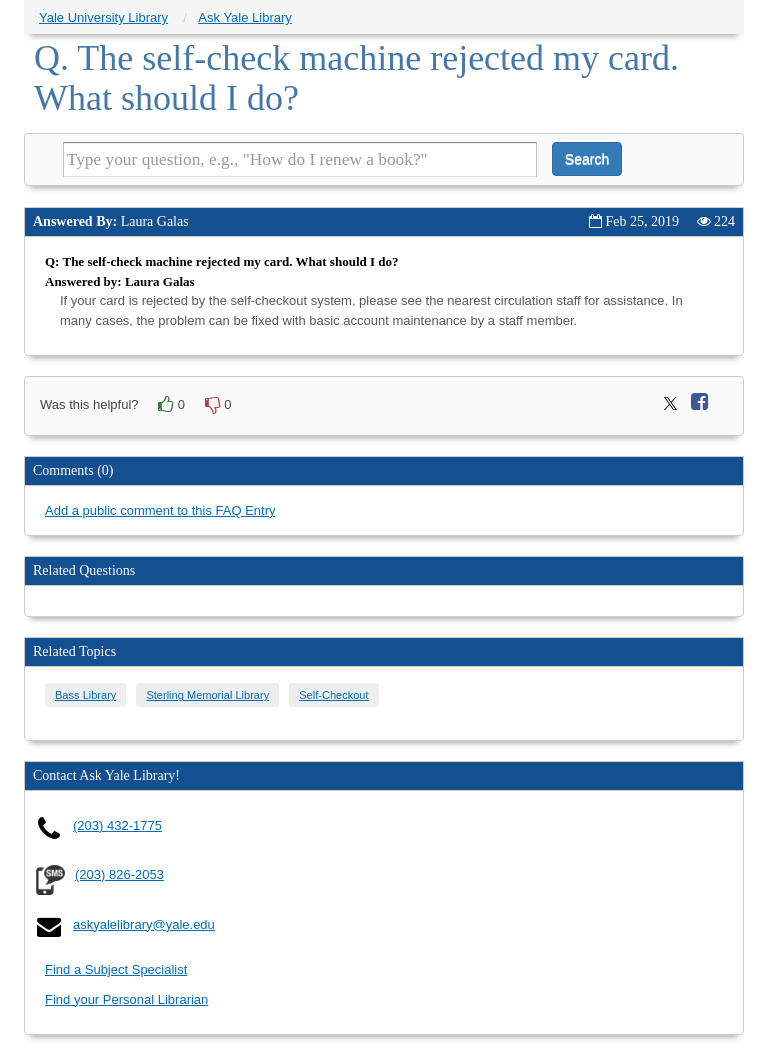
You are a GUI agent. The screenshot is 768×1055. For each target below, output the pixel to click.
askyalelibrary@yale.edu (144, 924)
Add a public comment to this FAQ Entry (160, 510)
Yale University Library (103, 17)
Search (587, 159)
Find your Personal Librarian (126, 999)
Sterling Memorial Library (207, 695)
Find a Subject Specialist (116, 969)
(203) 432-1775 (117, 825)
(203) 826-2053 (119, 874)
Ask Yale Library (244, 17)
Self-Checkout (333, 695)
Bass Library (85, 695)
